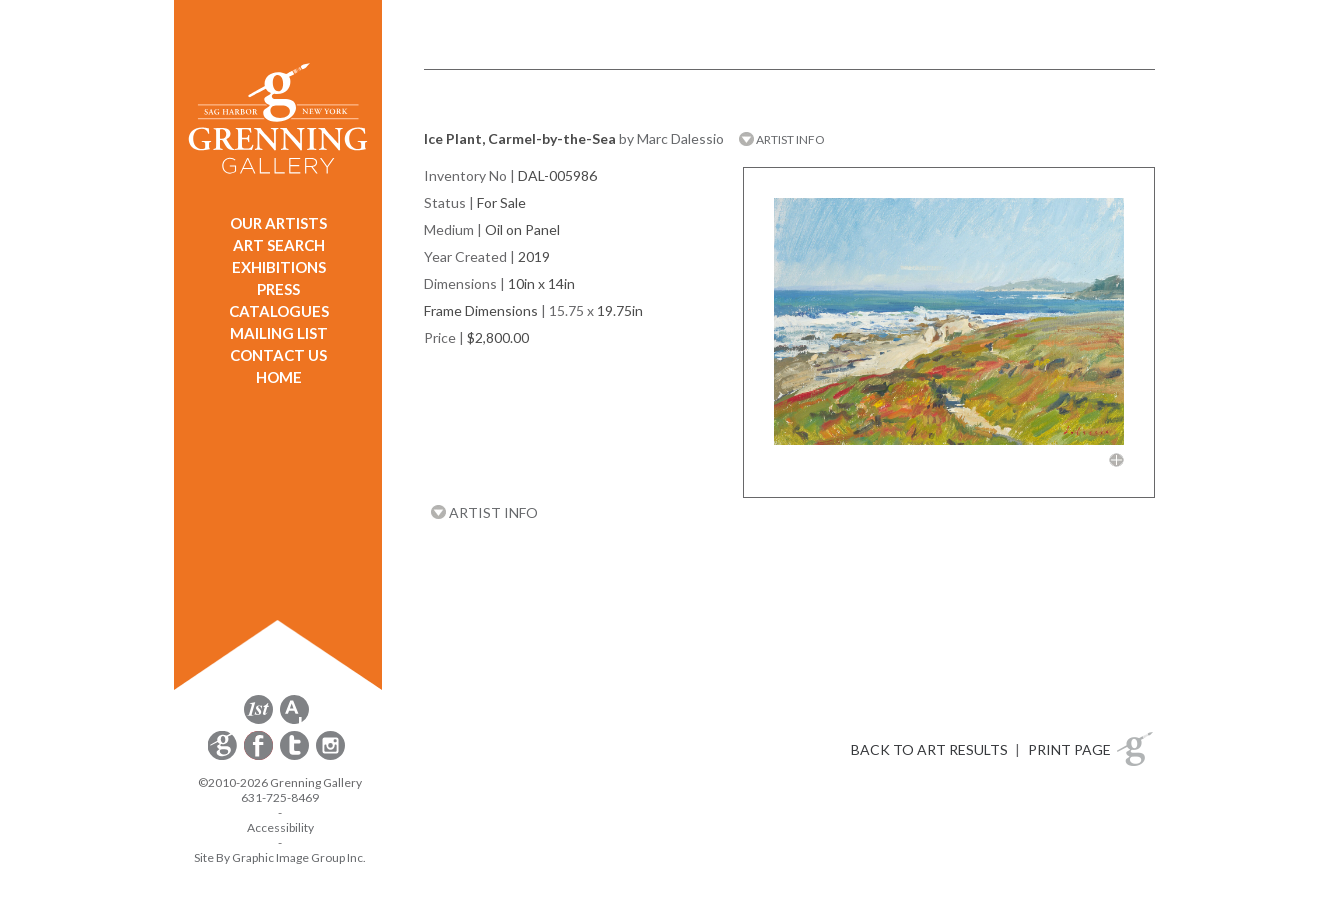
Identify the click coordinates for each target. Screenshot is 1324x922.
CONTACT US (278, 355)
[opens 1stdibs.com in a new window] (258, 720)
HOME (279, 377)
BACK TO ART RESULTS (929, 749)
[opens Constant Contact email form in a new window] (224, 756)
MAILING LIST (279, 333)
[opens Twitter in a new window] (296, 756)
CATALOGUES (279, 311)
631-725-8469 (280, 797)
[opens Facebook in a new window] (260, 756)
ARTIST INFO (782, 139)
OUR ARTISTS (278, 223)
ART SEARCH (279, 245)
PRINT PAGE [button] (1069, 749)
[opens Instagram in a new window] (330, 756)
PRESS (278, 289)
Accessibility (280, 827)
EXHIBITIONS (279, 267)
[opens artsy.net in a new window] (294, 720)
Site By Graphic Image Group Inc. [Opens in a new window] (280, 857)
